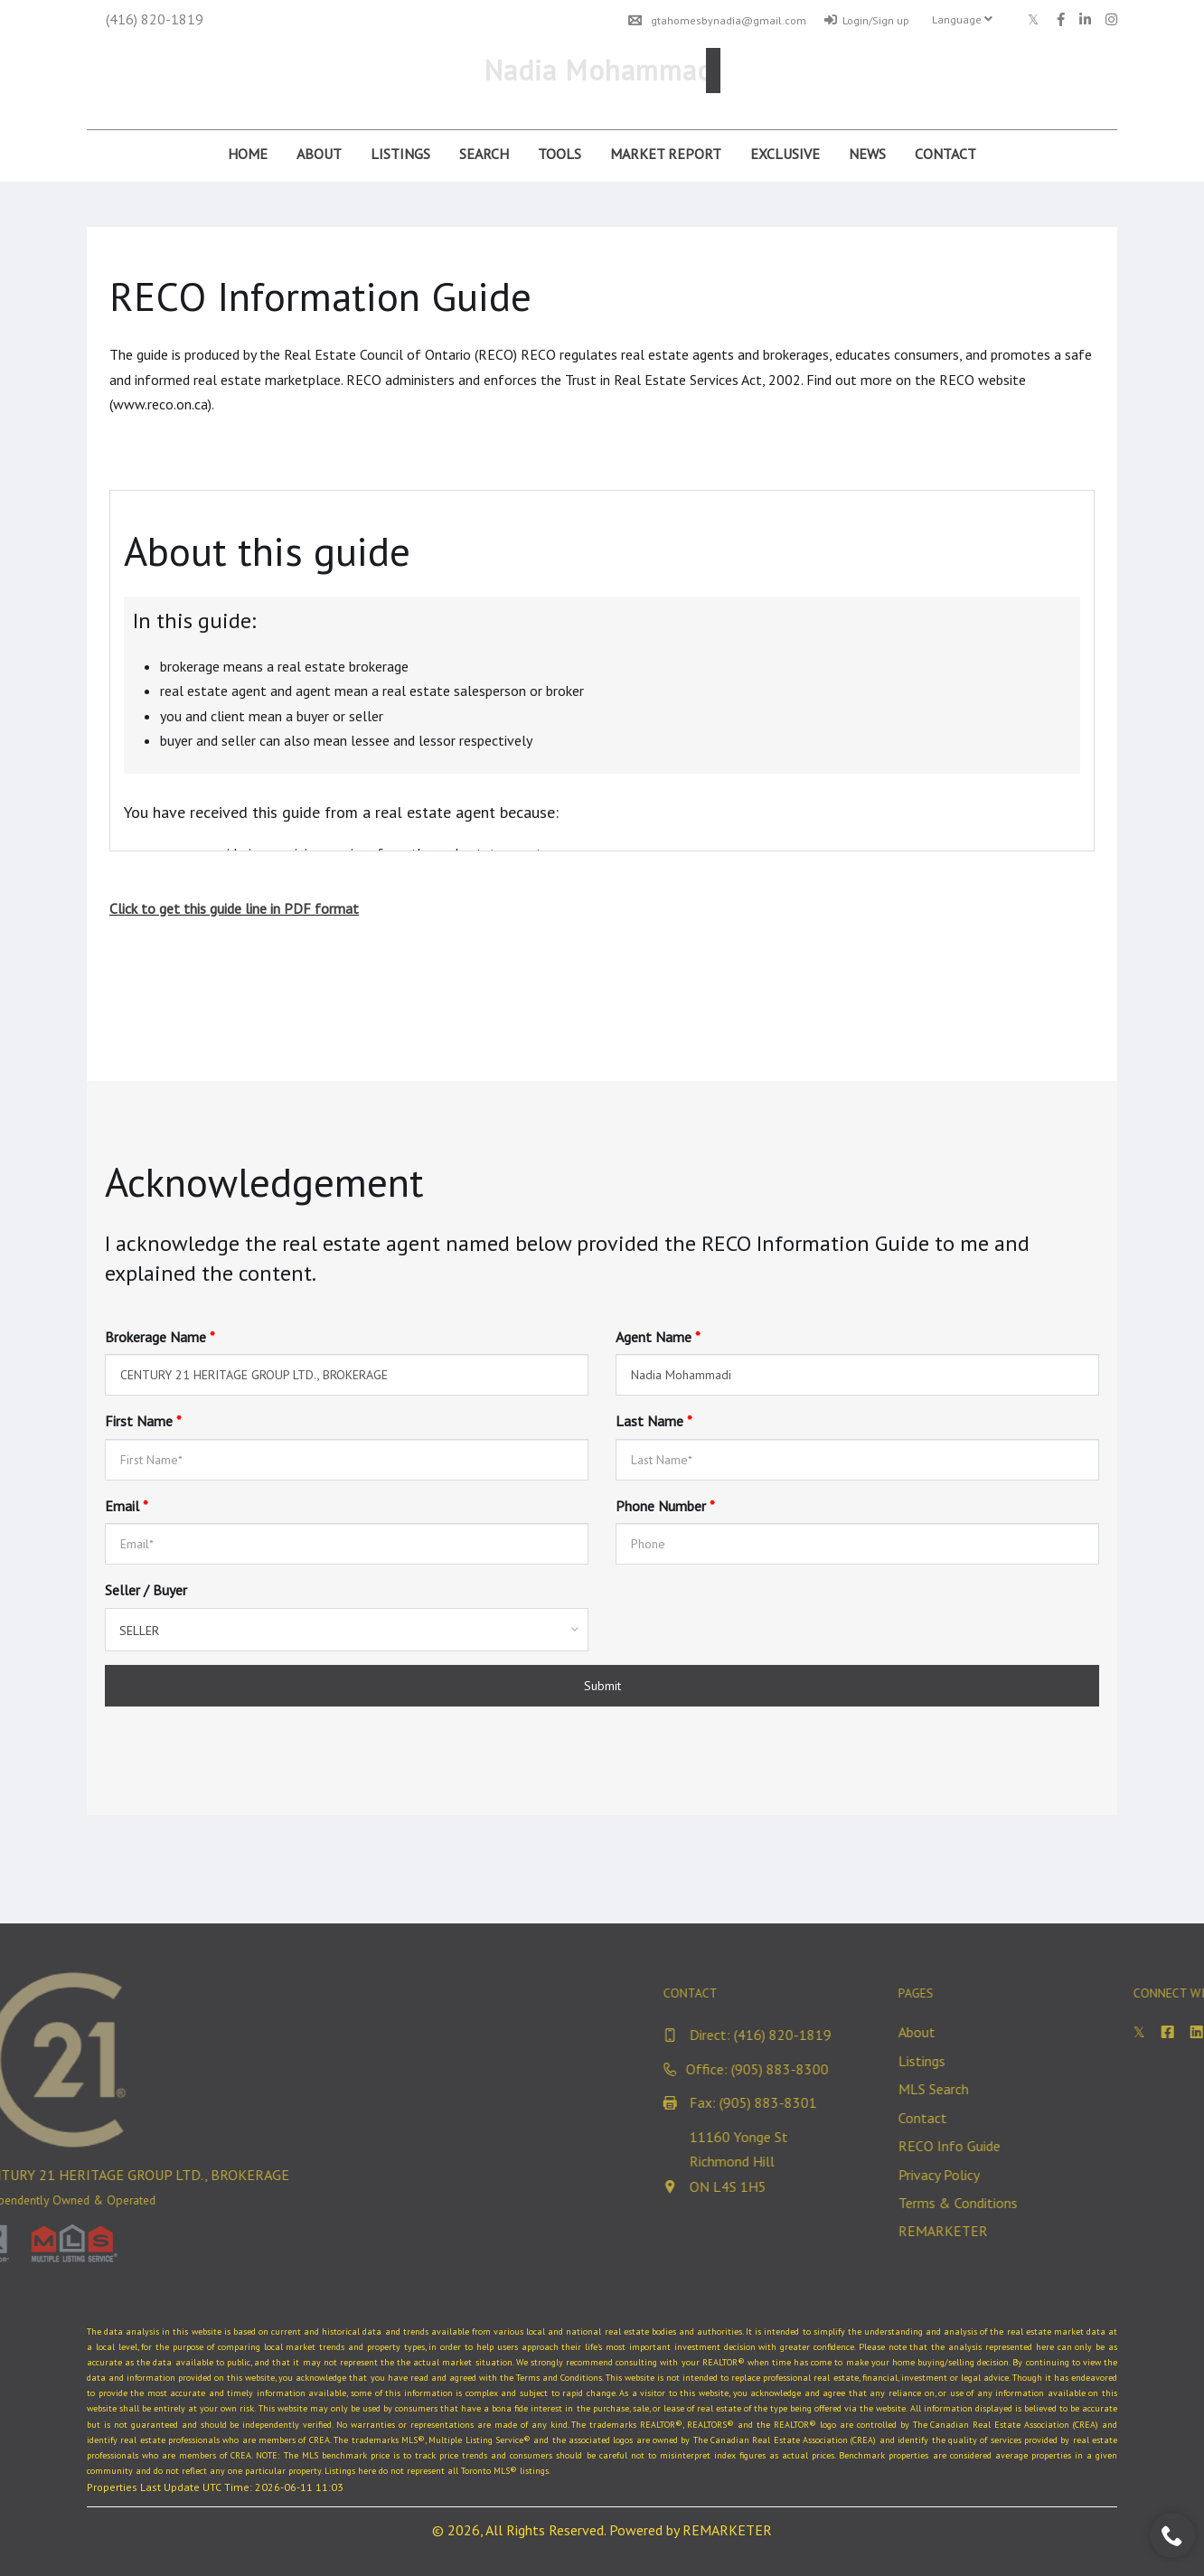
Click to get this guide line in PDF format (234, 908)
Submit (602, 1686)
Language (962, 19)
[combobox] (346, 1629)
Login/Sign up (866, 20)
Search (484, 154)
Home (248, 154)
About (319, 154)
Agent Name (658, 1337)
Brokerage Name (160, 1337)
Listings (400, 154)
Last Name (654, 1421)
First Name (143, 1421)
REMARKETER (727, 2530)
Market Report (665, 154)
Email (126, 1506)
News (867, 154)
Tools (559, 154)
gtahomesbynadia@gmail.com (717, 20)
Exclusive (785, 154)
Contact (945, 154)
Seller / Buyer (146, 1590)
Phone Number (665, 1506)
